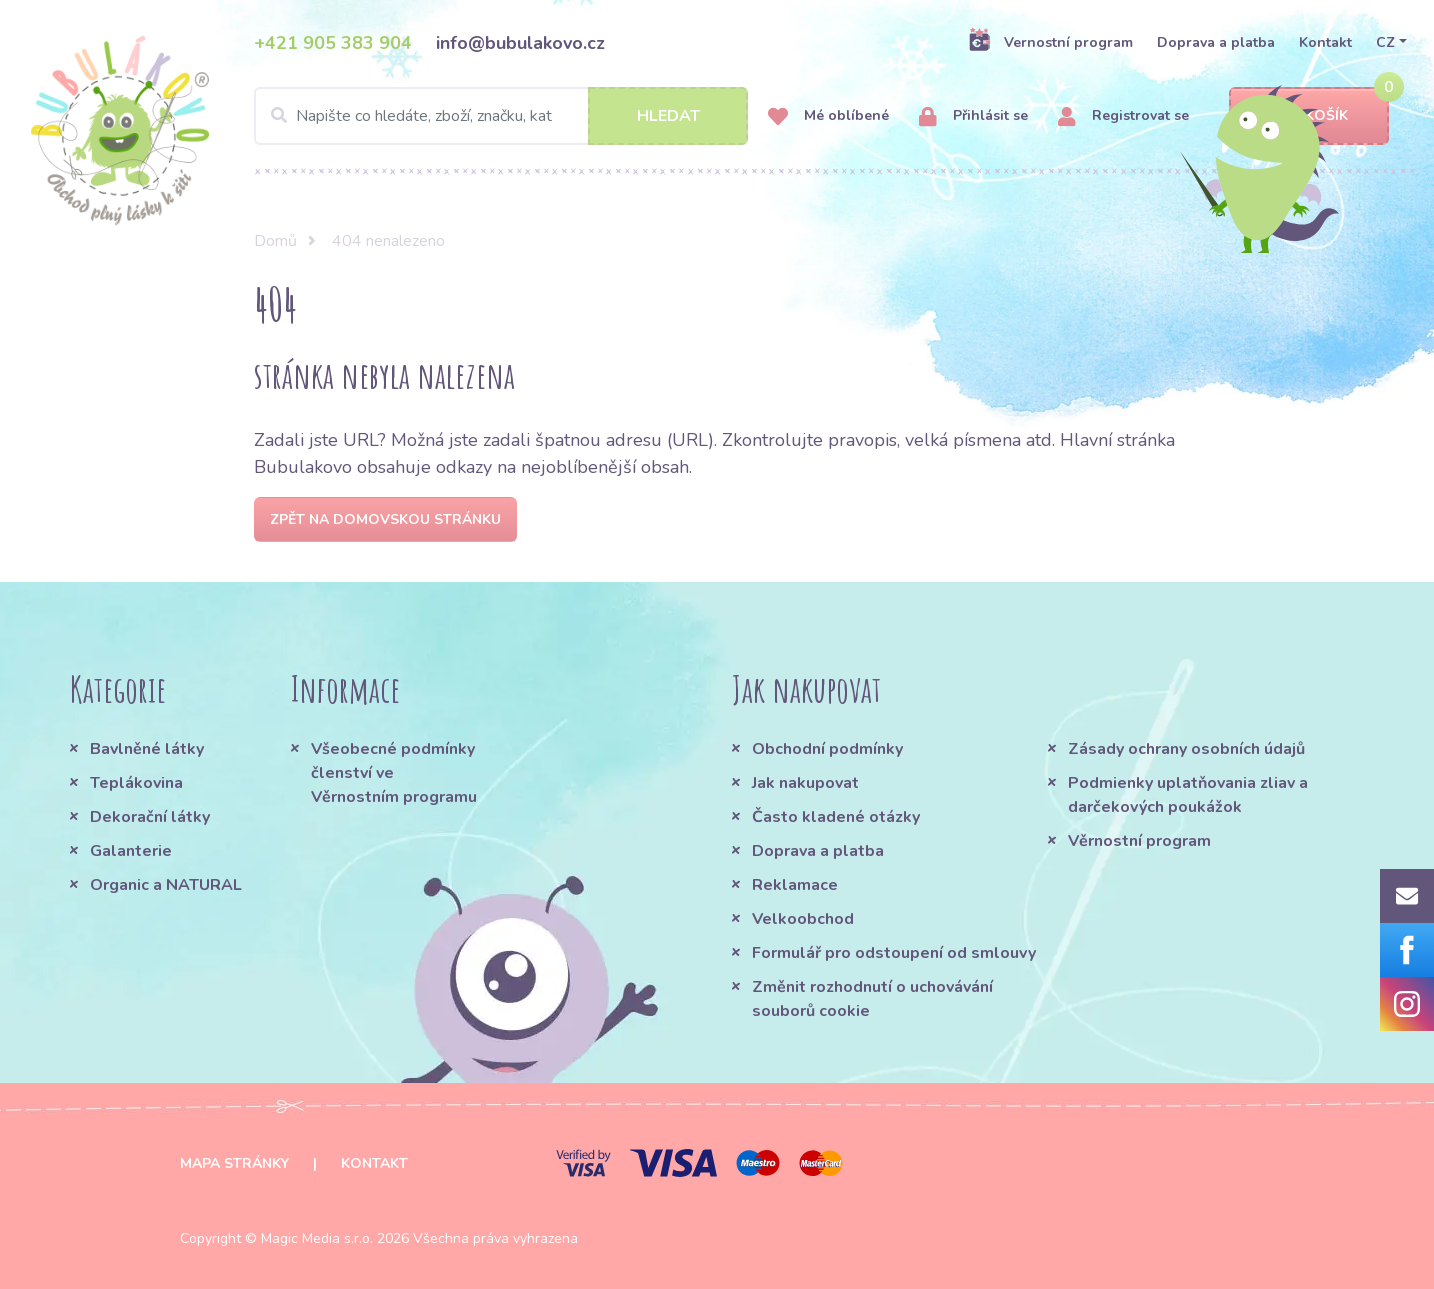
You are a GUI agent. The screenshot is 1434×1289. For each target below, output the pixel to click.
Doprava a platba (1216, 42)
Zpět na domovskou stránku (385, 519)
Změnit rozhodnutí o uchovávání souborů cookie (872, 999)
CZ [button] (1385, 42)
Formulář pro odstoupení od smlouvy (894, 953)
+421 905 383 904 (333, 43)
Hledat (668, 116)
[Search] (501, 116)
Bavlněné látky (147, 749)
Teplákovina (136, 783)
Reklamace (795, 885)
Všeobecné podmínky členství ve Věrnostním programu (394, 773)
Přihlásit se (973, 116)
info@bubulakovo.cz (520, 43)
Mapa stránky (234, 1163)
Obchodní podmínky (827, 749)
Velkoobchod (803, 919)
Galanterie (131, 851)
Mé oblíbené (828, 116)
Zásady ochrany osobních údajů (1186, 749)
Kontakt (1325, 42)
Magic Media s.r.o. (317, 1238)
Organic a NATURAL (166, 885)
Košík (1309, 116)
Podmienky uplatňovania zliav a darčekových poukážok (1188, 795)
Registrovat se (1123, 116)
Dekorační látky (150, 817)
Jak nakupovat (805, 783)
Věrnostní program (1139, 841)
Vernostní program (1050, 42)
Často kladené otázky (836, 817)
